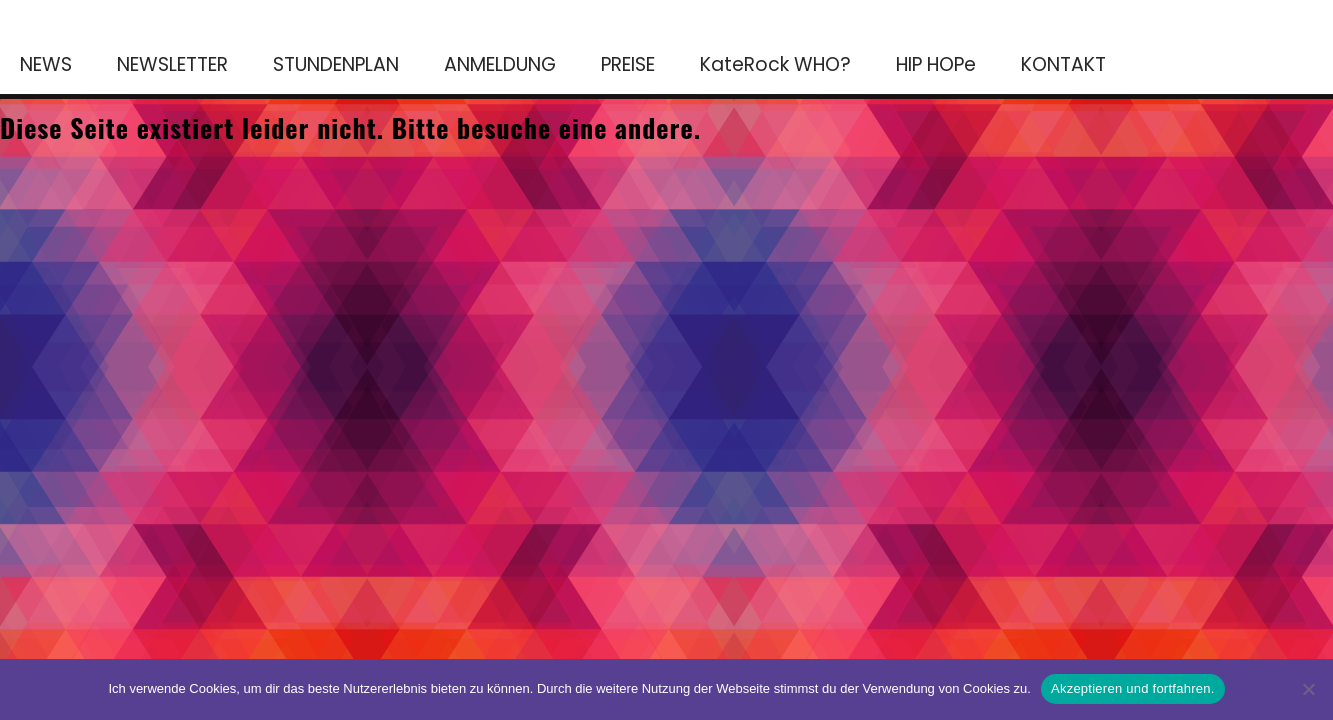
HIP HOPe (936, 64)
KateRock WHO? (775, 64)
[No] (1308, 689)
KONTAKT (1063, 64)
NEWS (46, 64)
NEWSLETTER (172, 64)
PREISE (628, 64)
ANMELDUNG (500, 64)
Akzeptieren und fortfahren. (1133, 688)
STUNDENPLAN (336, 64)
